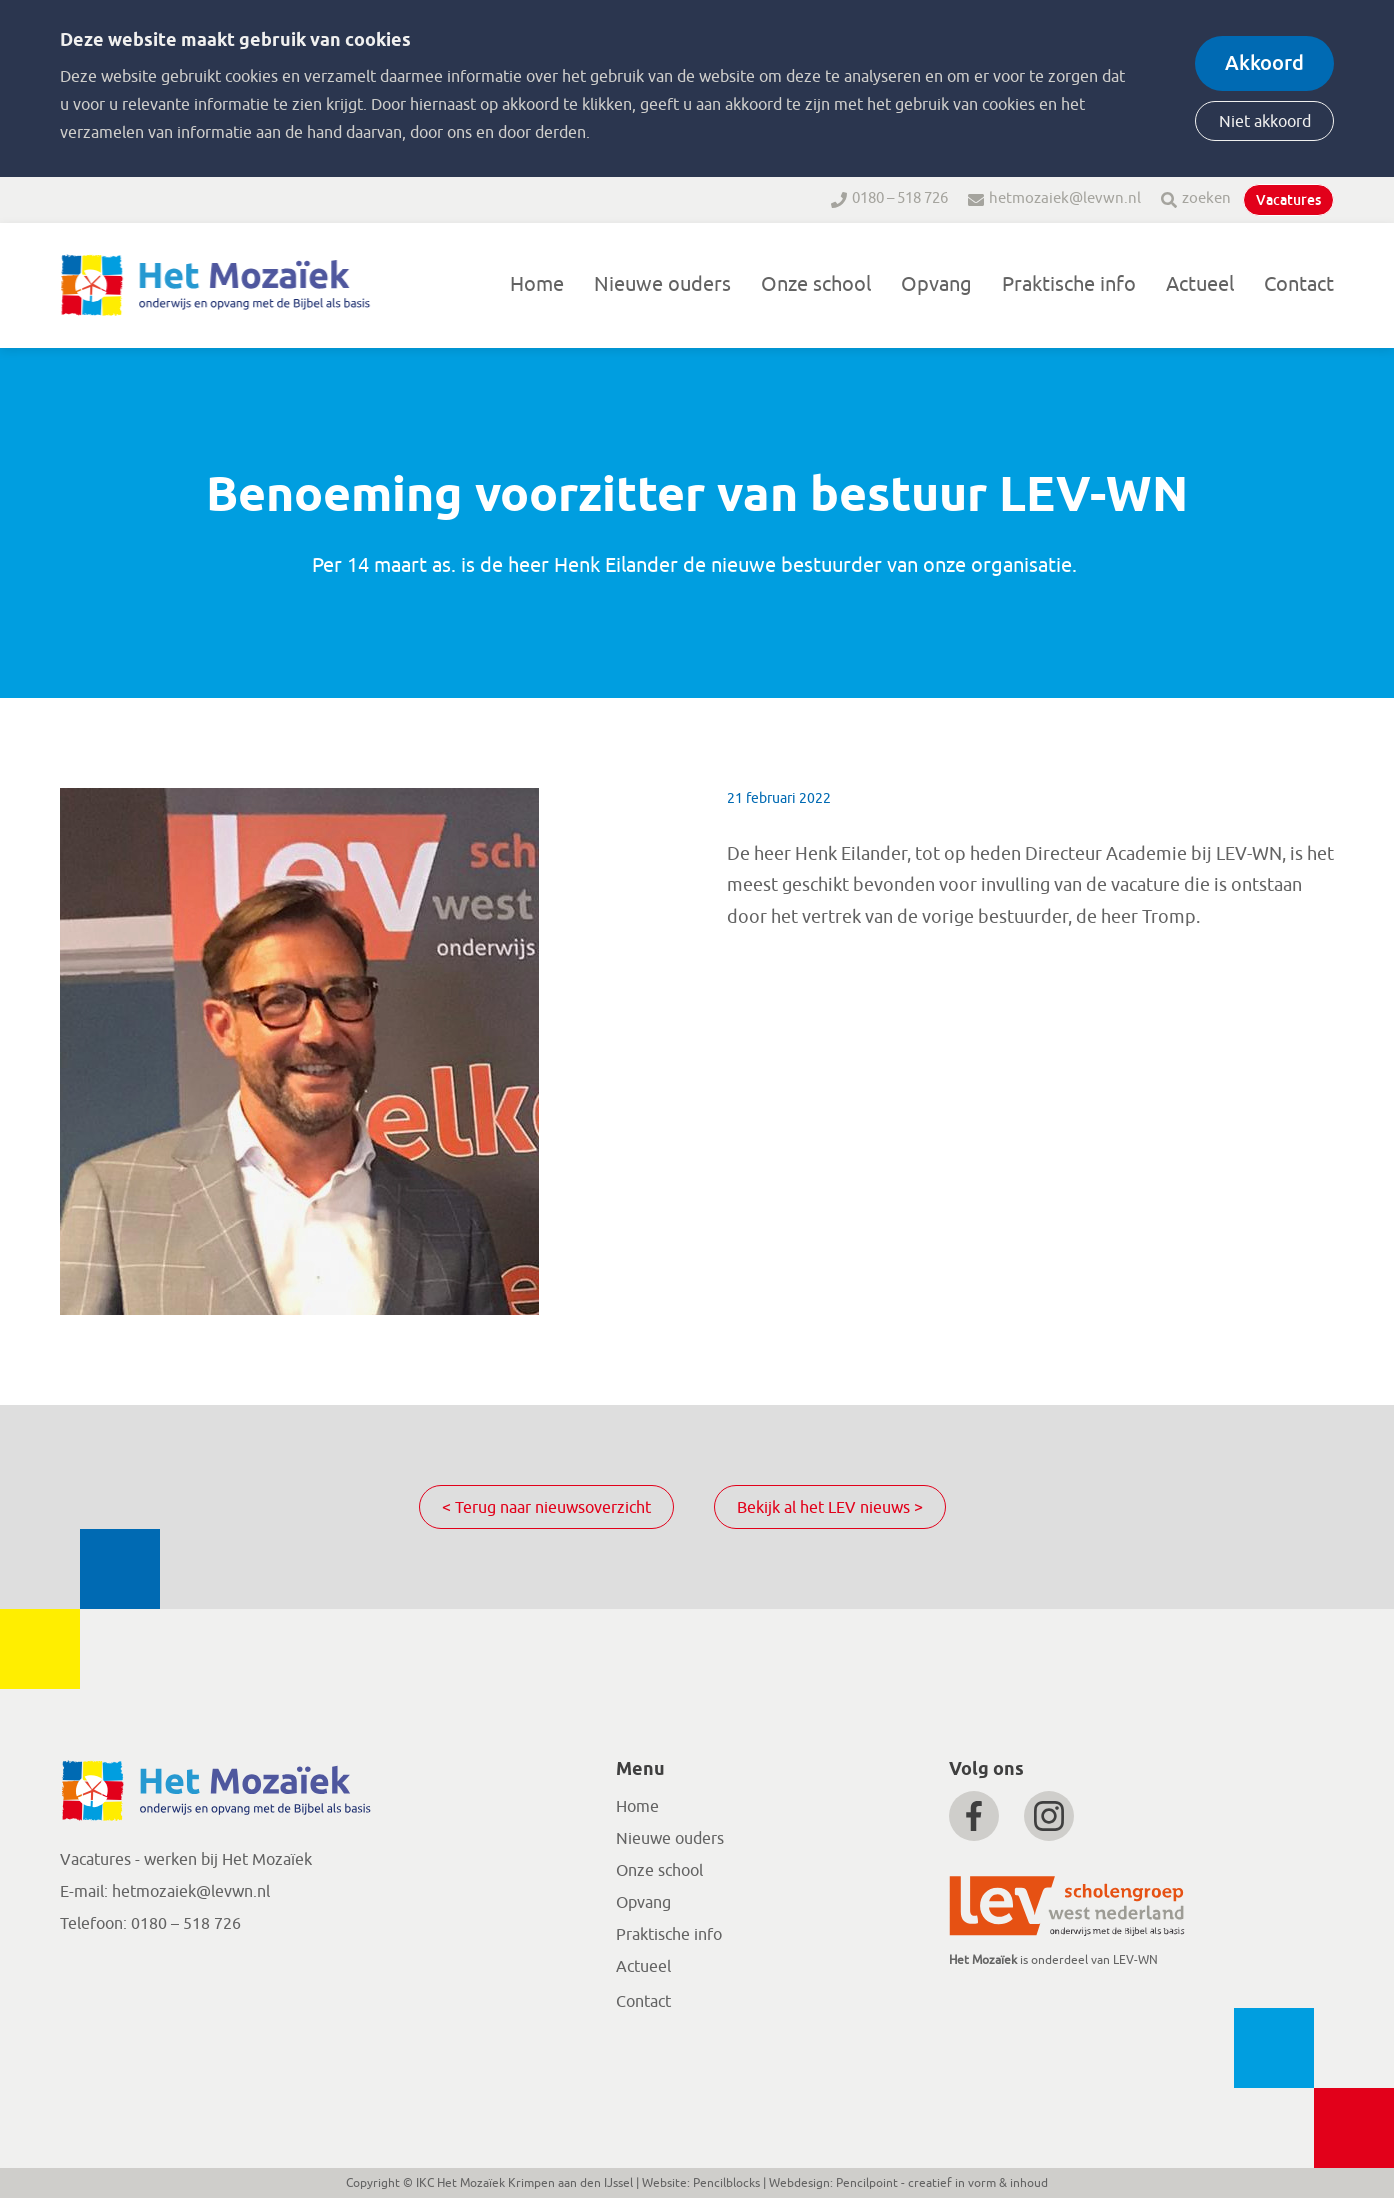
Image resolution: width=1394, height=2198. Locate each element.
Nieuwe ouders (662, 284)
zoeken (1206, 198)
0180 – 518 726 (900, 198)
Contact (1299, 284)
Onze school (816, 284)
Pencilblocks (726, 2183)
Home (537, 284)
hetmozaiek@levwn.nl (1065, 198)
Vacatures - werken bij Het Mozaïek (186, 1860)
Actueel (1200, 284)
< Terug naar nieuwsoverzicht (546, 1508)
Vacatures (1288, 200)
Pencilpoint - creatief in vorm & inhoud (942, 2183)
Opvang (936, 284)
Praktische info (1069, 284)
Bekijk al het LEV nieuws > (830, 1508)
